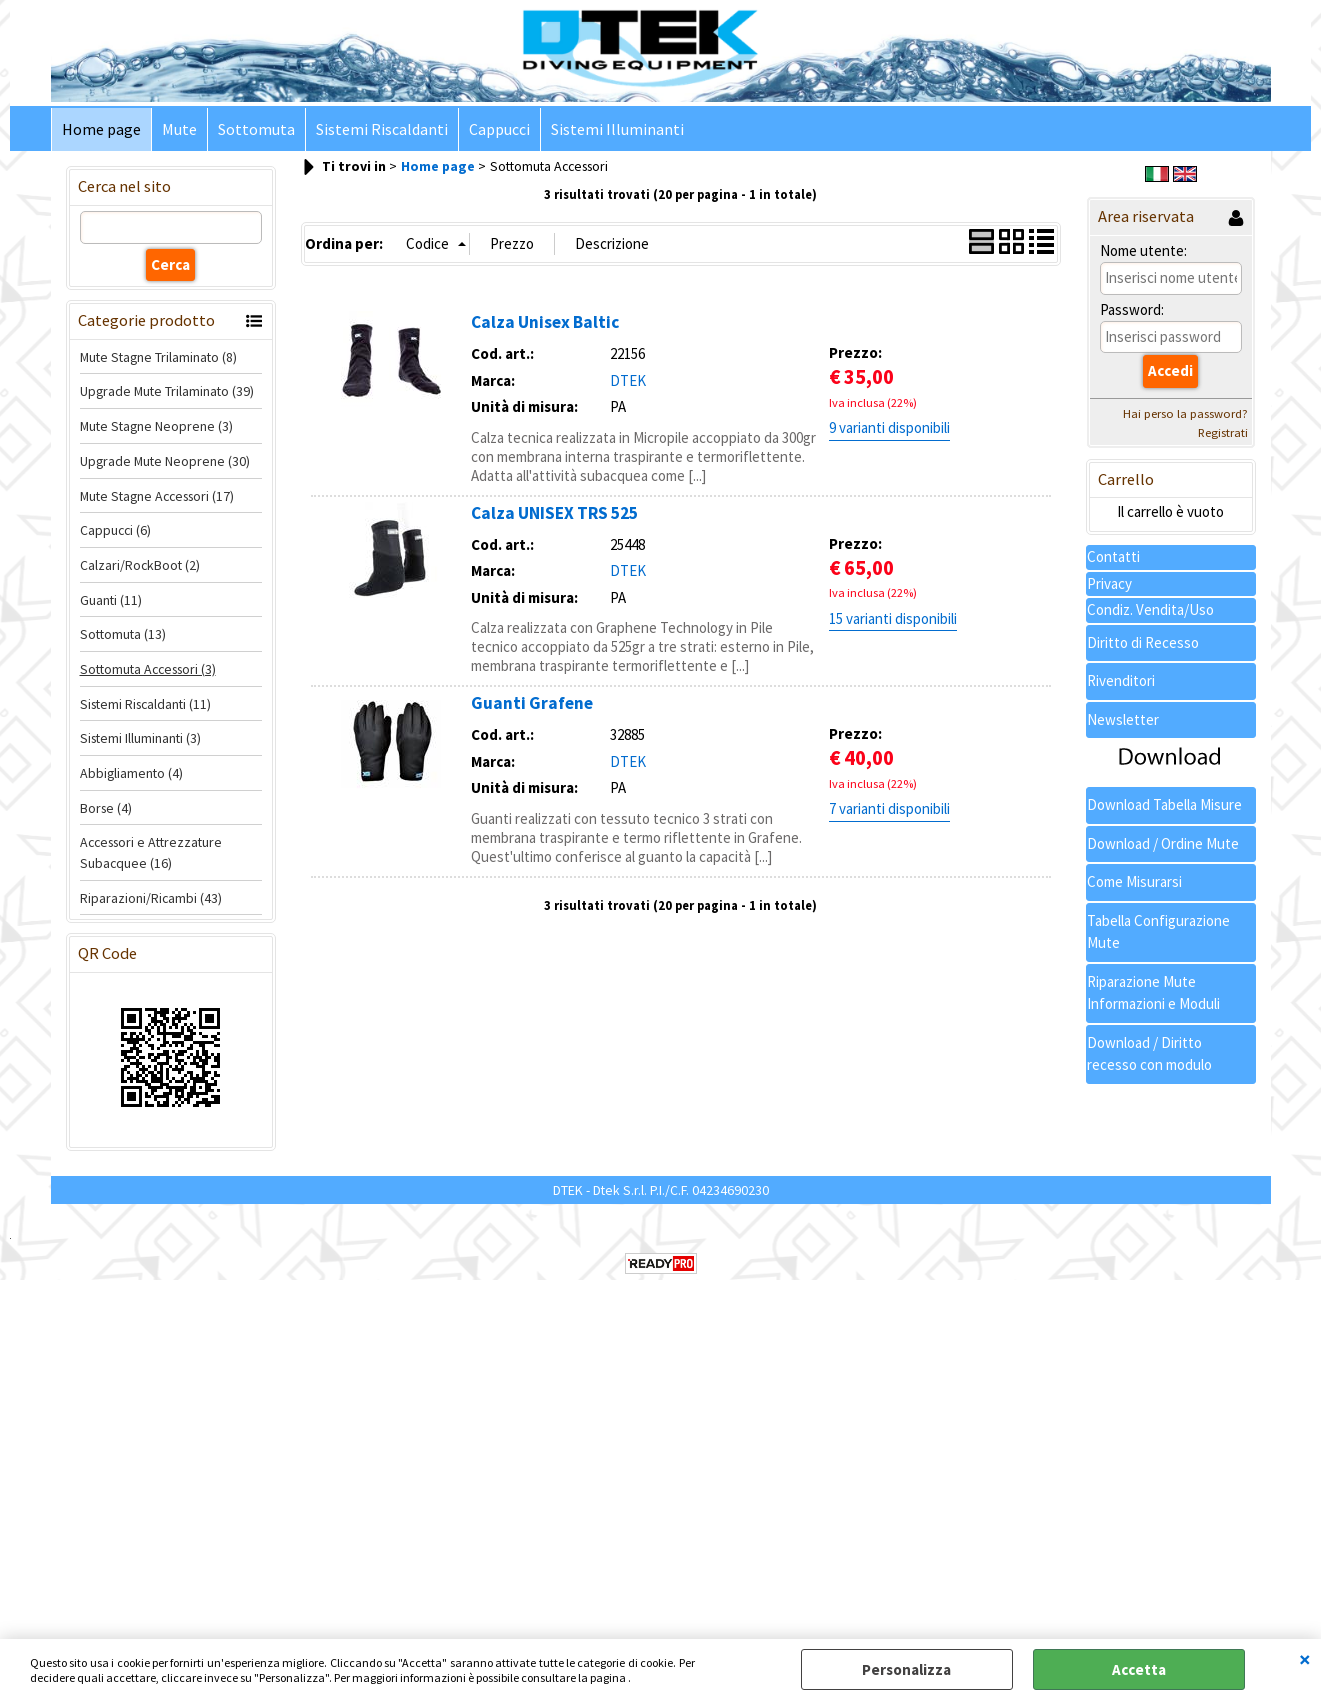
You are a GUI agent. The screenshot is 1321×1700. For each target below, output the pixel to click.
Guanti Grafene (532, 703)
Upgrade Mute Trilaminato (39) (167, 391)
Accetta (1139, 1669)
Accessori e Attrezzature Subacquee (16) (151, 852)
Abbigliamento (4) (131, 773)
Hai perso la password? (1185, 413)
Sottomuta (256, 129)
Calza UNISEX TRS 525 (554, 513)
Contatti (1113, 556)
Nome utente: (1143, 250)
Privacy (1109, 583)
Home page (101, 129)
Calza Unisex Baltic (545, 322)
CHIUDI (1305, 1659)
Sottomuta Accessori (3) (148, 669)
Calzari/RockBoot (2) (140, 565)
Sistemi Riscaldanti (382, 129)
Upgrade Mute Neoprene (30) (165, 461)
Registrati (1223, 432)
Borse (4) (106, 808)
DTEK (628, 380)
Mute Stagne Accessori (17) (157, 496)
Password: (1132, 309)
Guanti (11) (111, 600)
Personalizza (906, 1669)
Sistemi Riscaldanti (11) (145, 704)
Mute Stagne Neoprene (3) (156, 426)
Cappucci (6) (115, 530)
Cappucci (499, 129)
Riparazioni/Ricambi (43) (151, 898)
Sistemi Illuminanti (617, 129)
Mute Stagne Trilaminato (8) (158, 357)
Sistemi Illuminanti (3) (140, 738)
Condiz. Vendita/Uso (1150, 609)
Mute (179, 129)
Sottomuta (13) (123, 634)
